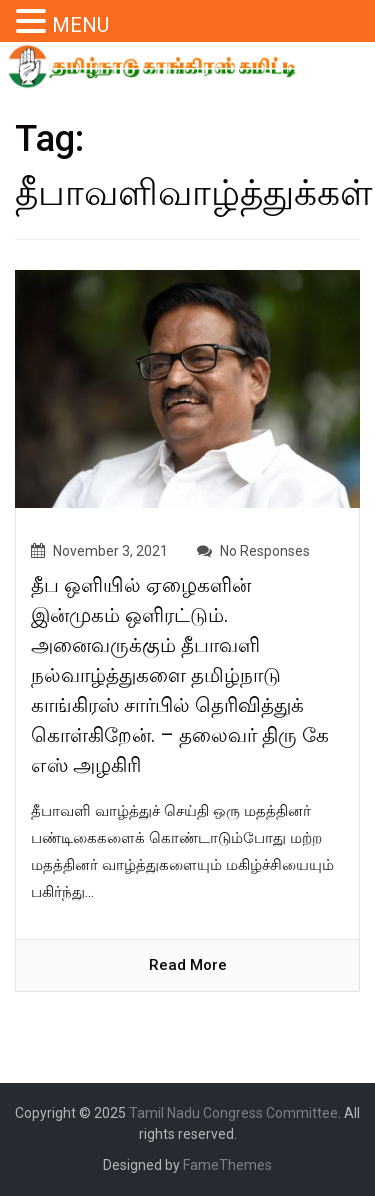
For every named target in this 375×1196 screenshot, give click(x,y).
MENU (80, 25)
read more (188, 965)
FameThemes (227, 1165)
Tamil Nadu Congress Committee (233, 1113)
